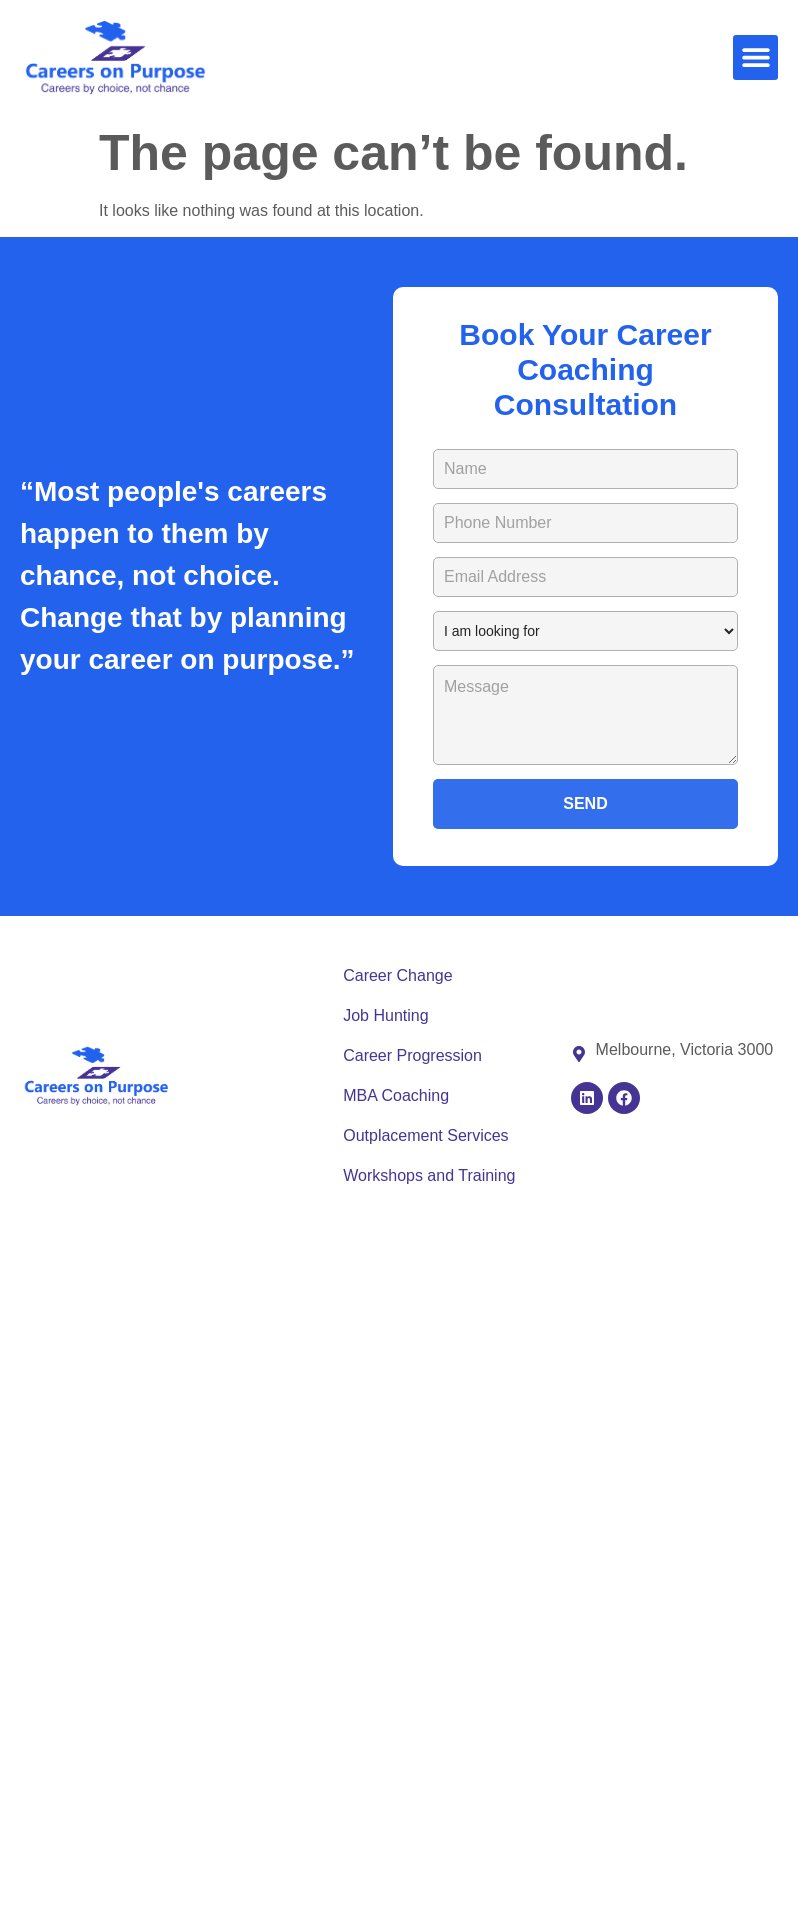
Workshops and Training (429, 1175)
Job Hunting (385, 1015)
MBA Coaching (396, 1095)
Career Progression (412, 1055)
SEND (585, 803)
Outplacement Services (425, 1135)
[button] (755, 57)
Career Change (397, 975)
